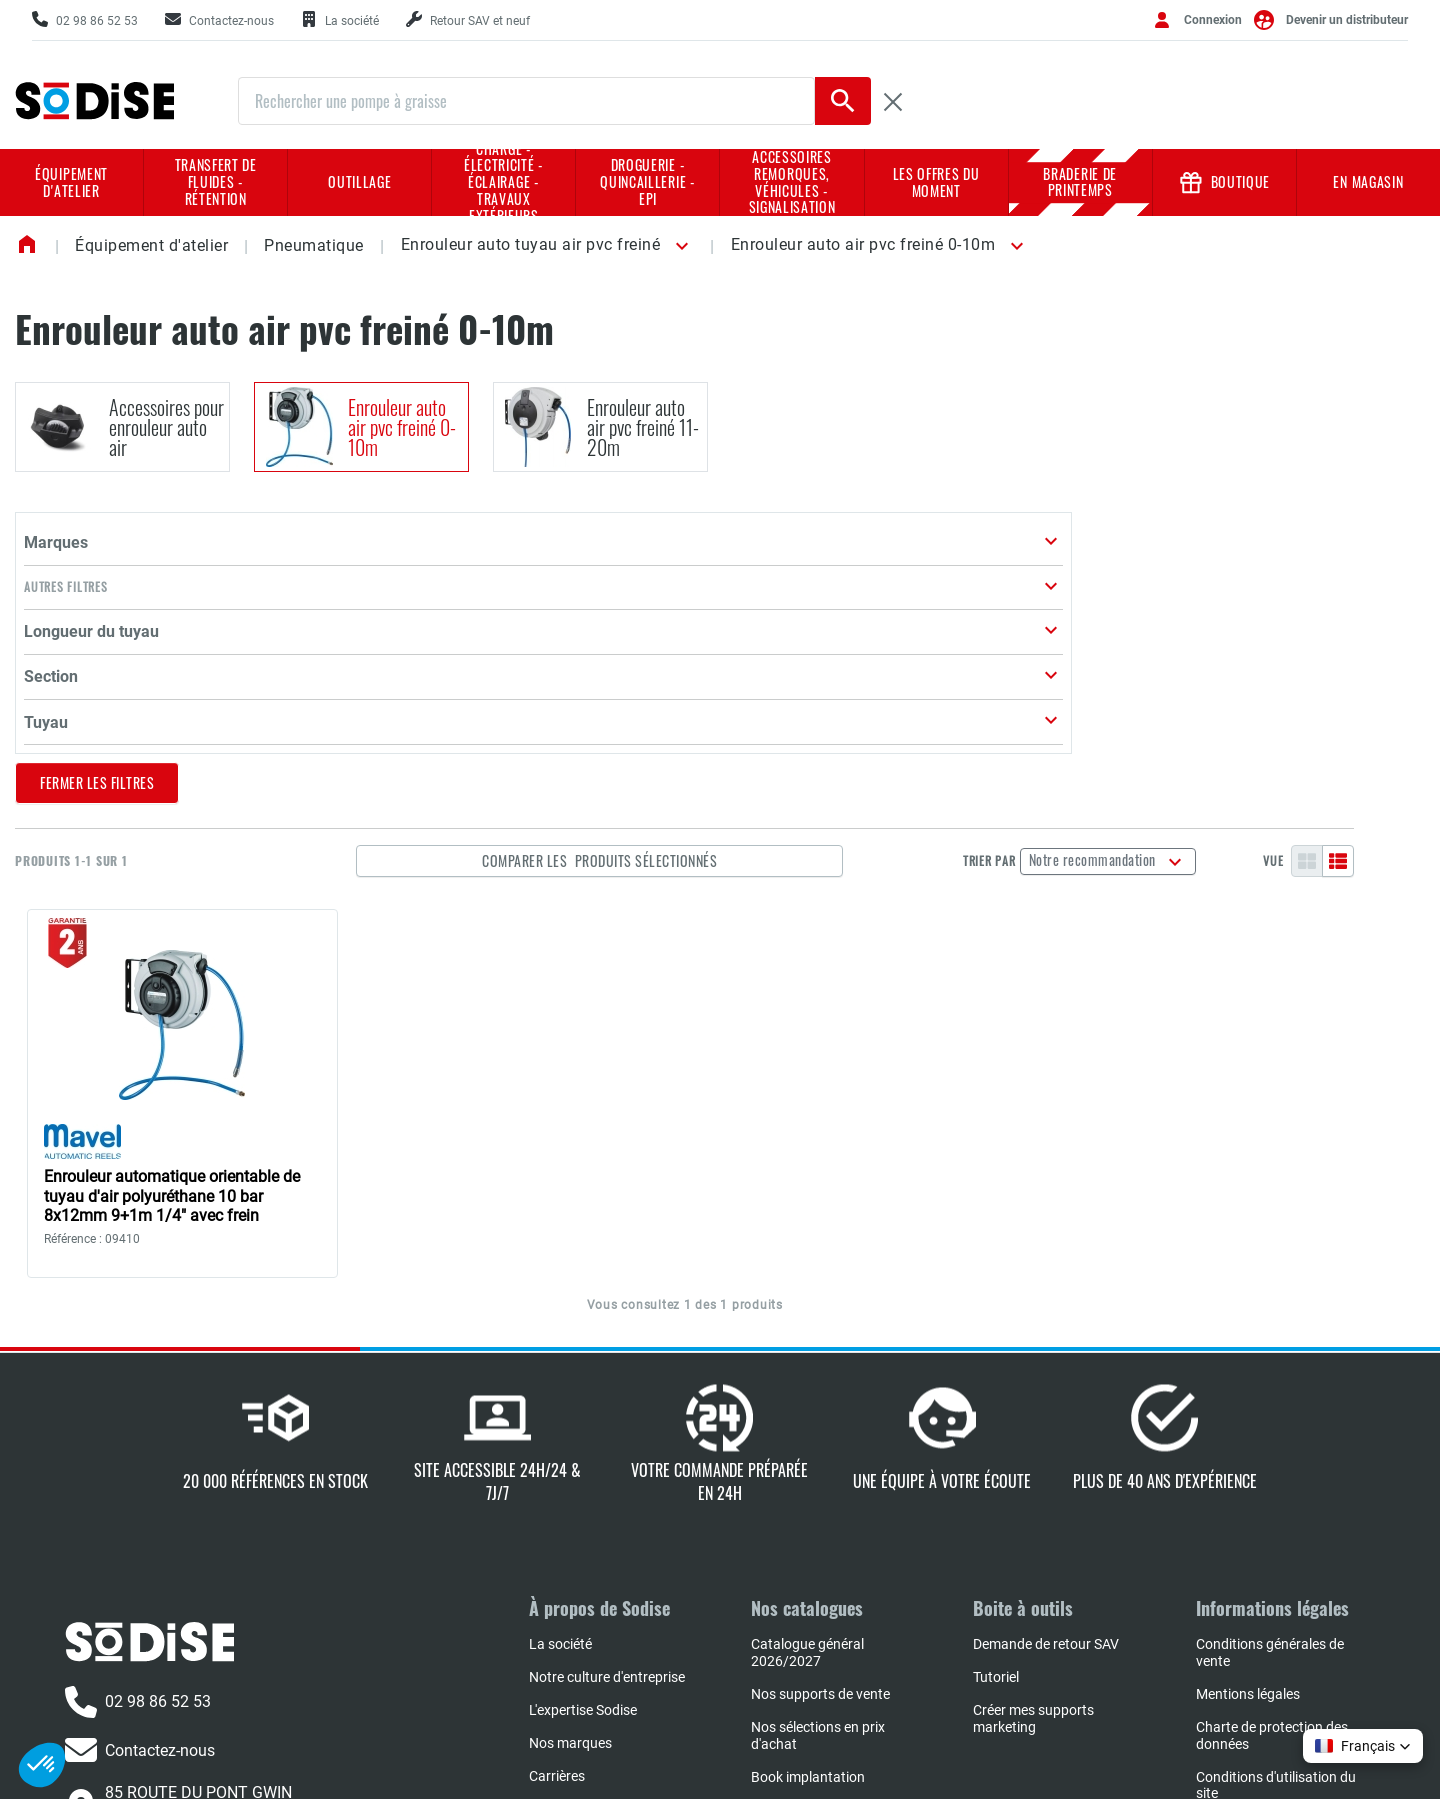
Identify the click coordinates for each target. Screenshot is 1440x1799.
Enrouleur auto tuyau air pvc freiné (531, 244)
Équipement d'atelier (71, 182)
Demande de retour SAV (1046, 1420)
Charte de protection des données (1272, 1511)
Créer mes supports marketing (1033, 1494)
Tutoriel (996, 1453)
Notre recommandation (1185, 616)
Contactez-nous (140, 1527)
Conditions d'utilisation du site (1276, 1561)
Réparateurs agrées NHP (828, 1586)
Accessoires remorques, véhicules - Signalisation (792, 182)
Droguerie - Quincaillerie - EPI (647, 181)
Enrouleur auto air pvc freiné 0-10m (863, 244)
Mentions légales (1248, 1470)
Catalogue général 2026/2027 (807, 1428)
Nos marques (570, 1519)
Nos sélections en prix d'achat (818, 1511)
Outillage (359, 181)
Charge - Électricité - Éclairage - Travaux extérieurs (504, 182)
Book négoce (791, 1619)
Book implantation (808, 1553)
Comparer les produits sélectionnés (764, 618)
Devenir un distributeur (1347, 20)
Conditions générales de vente (1270, 1428)
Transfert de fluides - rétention (216, 181)
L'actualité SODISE (585, 1585)
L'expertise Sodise (583, 1486)
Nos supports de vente (820, 1470)
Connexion (1213, 20)
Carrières (557, 1552)
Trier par (1080, 619)
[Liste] (1409, 619)
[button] (677, 246)
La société (560, 1420)
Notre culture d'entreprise (607, 1453)
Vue (1344, 619)
